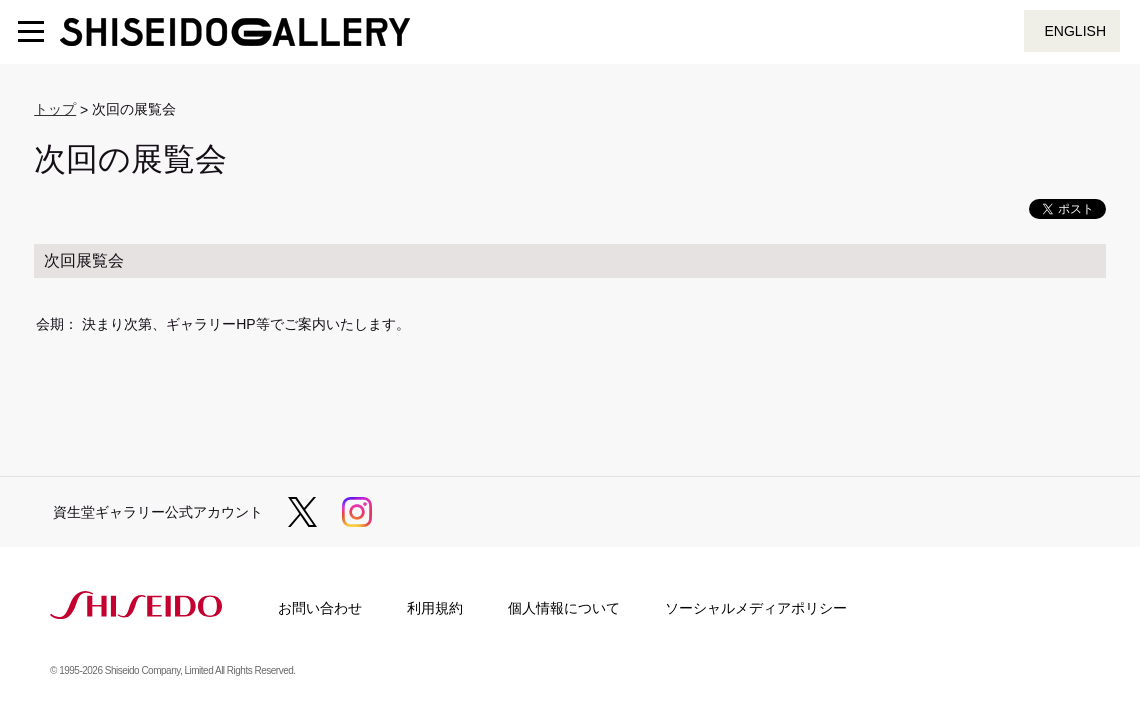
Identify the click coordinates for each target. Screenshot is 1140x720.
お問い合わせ (320, 608)
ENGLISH (1075, 31)
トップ (55, 109)
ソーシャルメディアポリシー (756, 608)
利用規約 (435, 608)
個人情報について (564, 608)
